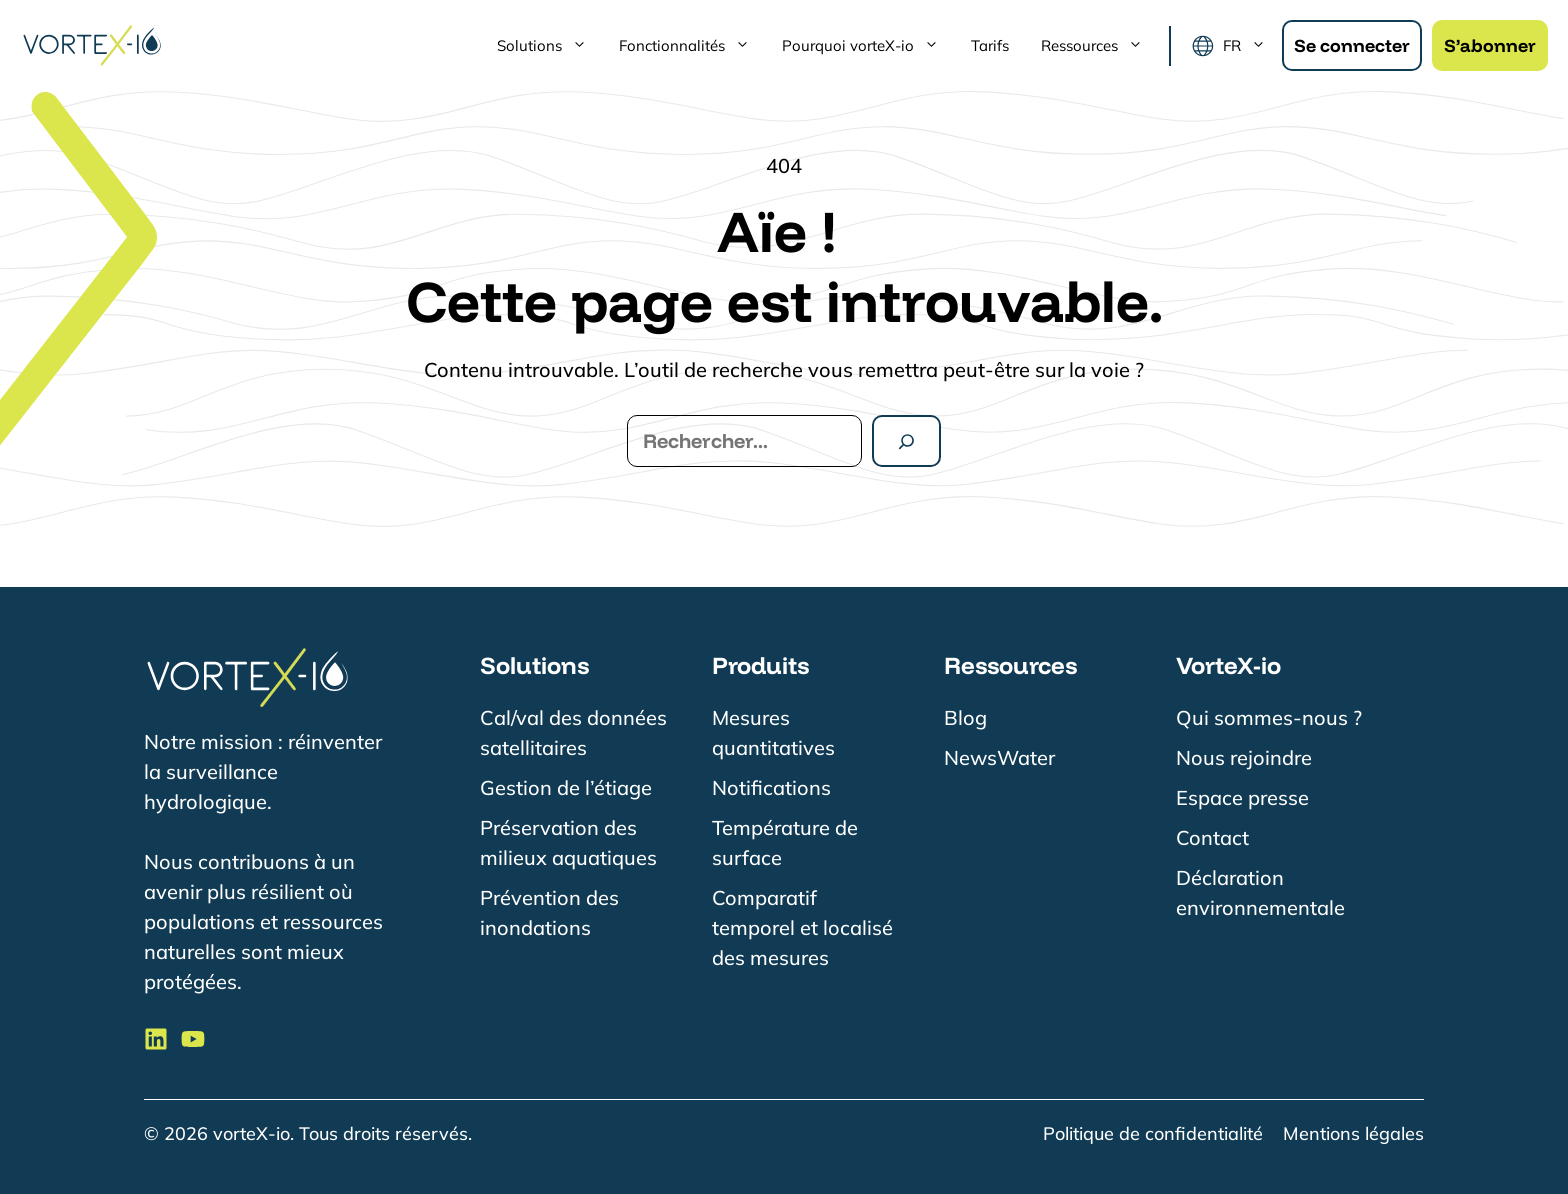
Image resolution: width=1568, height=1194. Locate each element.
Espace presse (1242, 797)
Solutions (550, 46)
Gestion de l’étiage (566, 787)
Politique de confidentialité (1153, 1133)
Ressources (1100, 46)
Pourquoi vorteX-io (868, 46)
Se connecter (1352, 45)
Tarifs (990, 45)
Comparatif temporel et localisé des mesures (802, 927)
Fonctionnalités (692, 46)
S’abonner (1490, 45)
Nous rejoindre (1244, 757)
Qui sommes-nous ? (1269, 717)
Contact (1212, 837)
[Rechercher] (906, 441)
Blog (965, 717)
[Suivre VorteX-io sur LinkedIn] (156, 1039)
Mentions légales (1353, 1133)
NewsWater (999, 757)
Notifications (771, 787)
